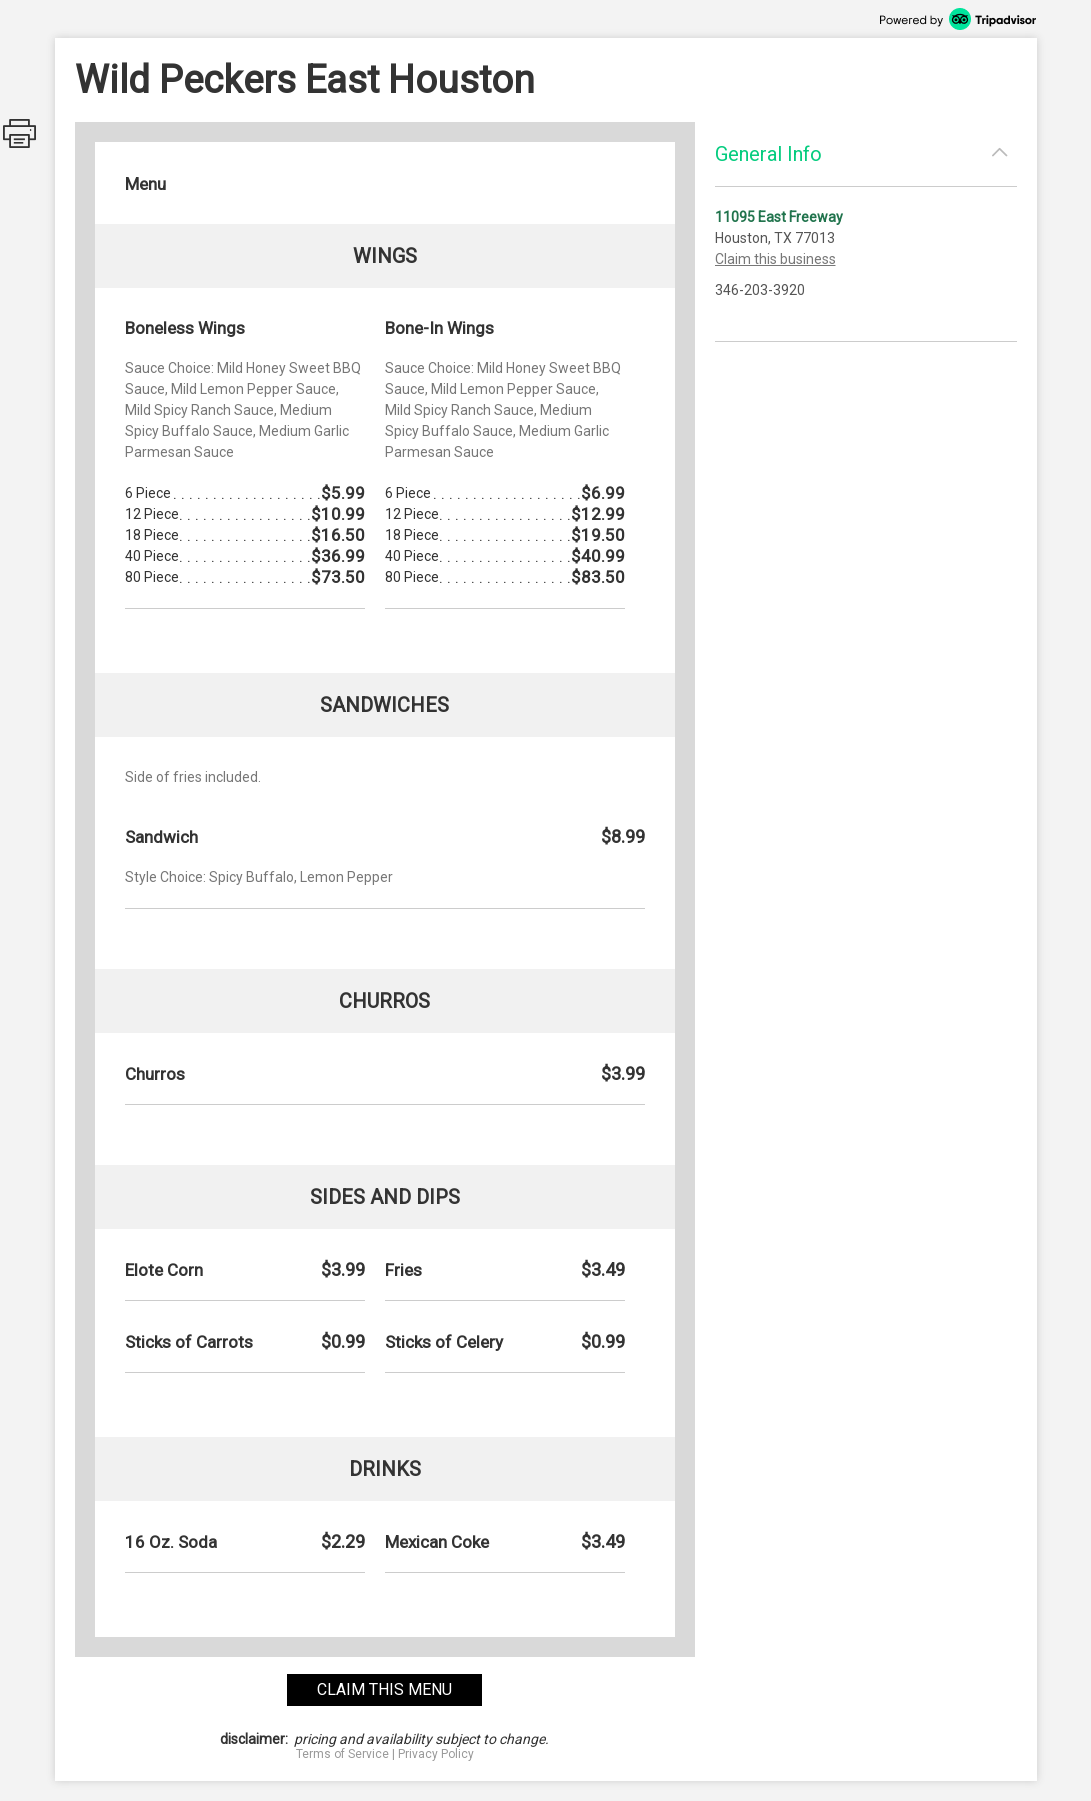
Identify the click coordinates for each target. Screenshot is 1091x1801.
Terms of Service (342, 1754)
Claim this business (775, 259)
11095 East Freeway (779, 217)
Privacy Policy (436, 1754)
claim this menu (384, 1689)
